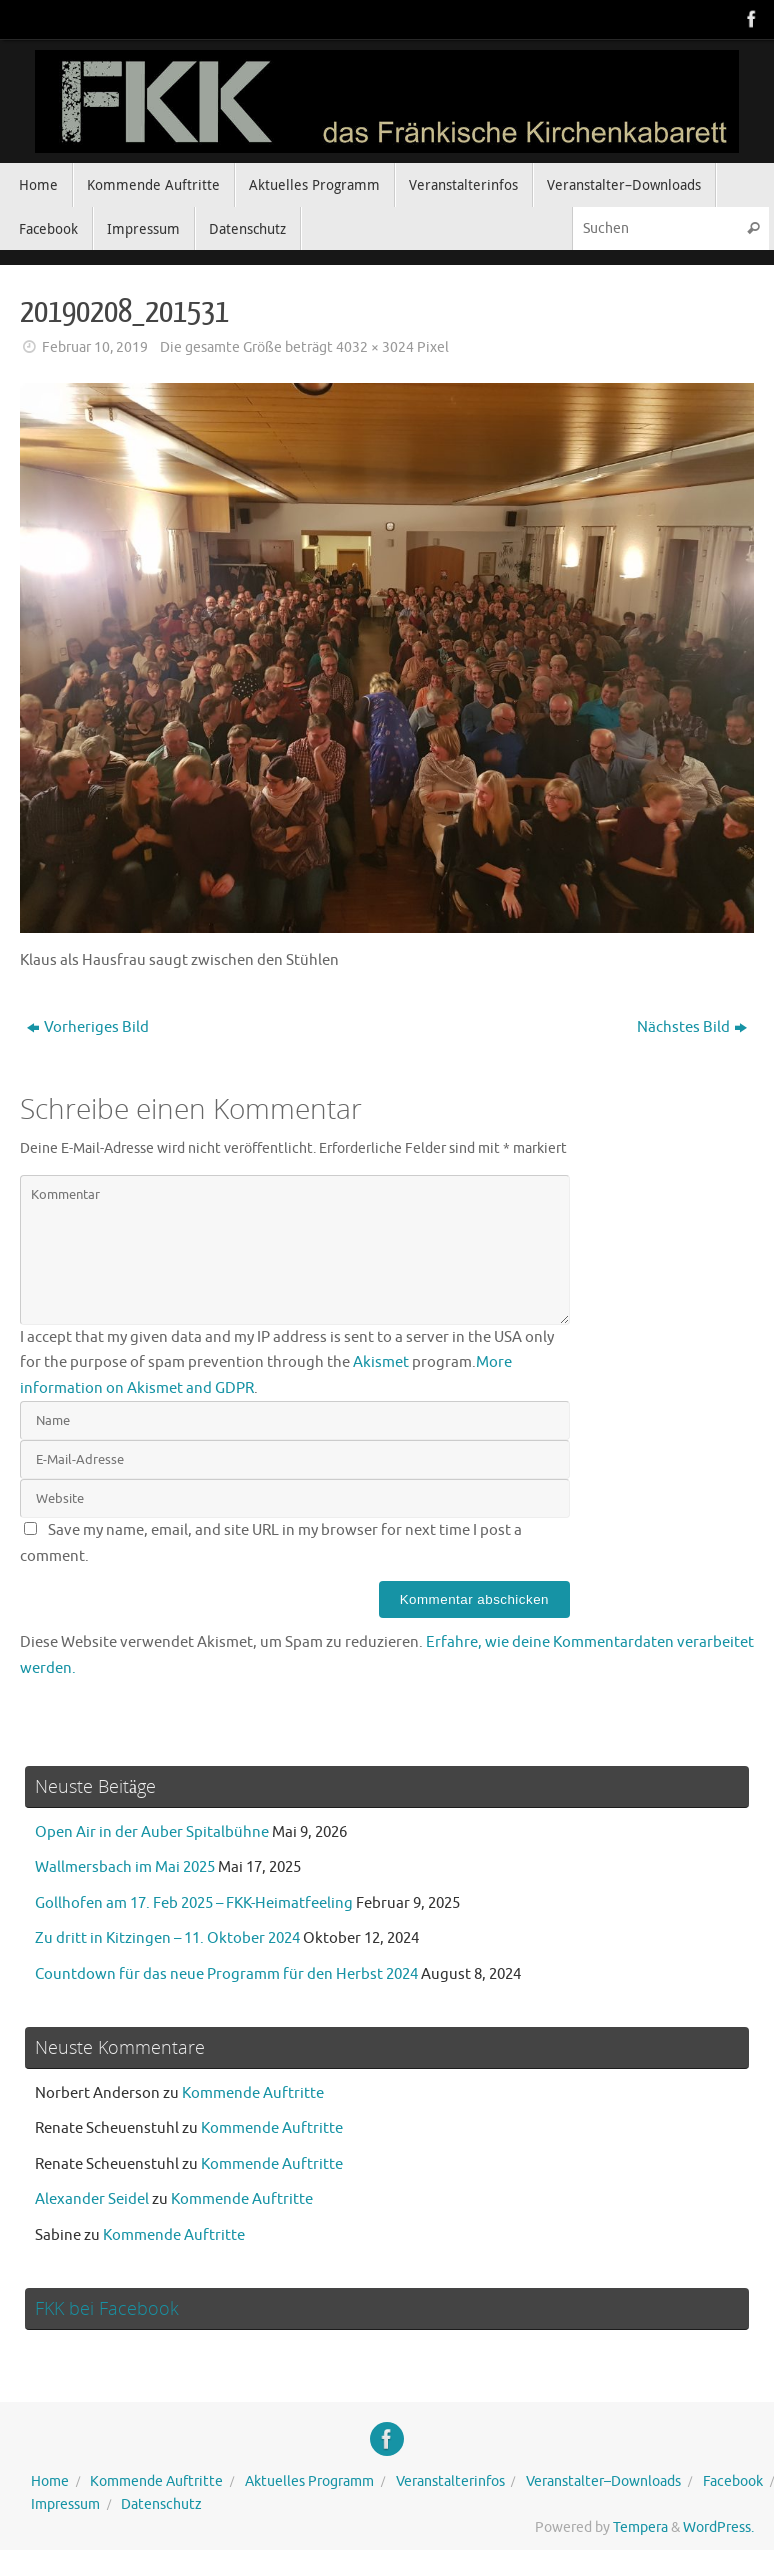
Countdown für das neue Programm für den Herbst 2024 (226, 1974)
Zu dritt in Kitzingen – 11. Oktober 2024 (167, 1938)
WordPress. (718, 2527)
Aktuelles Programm (309, 2481)
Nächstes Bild (692, 1027)
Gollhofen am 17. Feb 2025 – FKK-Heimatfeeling (194, 1903)
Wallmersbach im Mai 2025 (125, 1867)
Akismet (381, 1362)
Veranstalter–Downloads (603, 2481)
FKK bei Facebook (107, 2308)
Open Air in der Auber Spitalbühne (152, 1832)
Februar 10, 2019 (95, 347)
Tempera (640, 2527)
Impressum (65, 2504)
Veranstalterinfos (450, 2481)
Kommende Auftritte (253, 2093)
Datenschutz (161, 2504)
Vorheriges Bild (88, 1027)
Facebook (733, 2481)
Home (50, 2481)
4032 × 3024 (375, 347)
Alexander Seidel (92, 2199)
